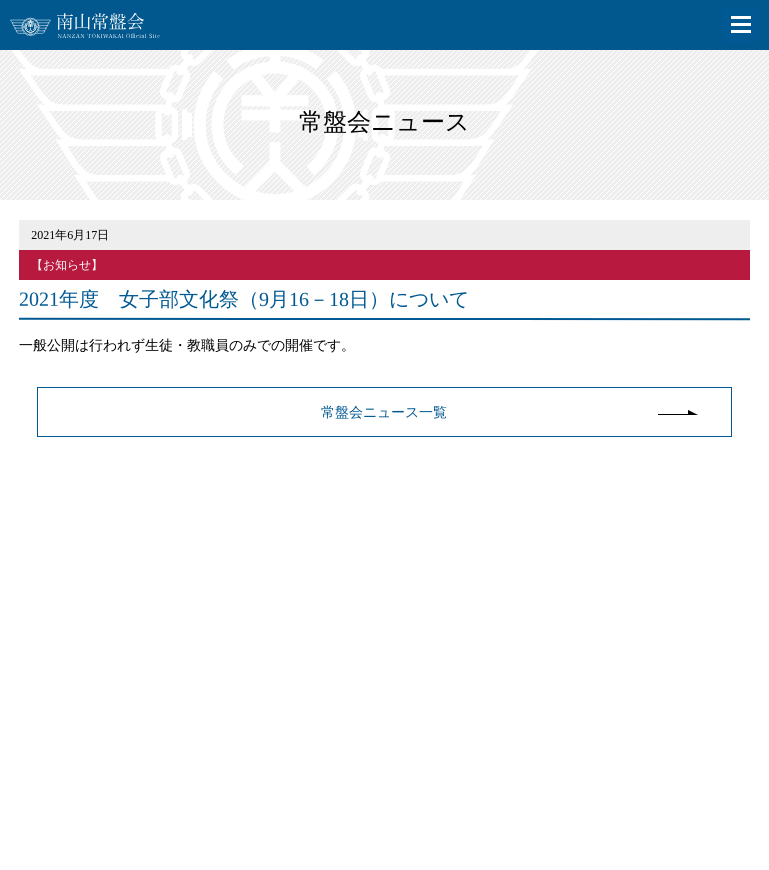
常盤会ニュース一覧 (384, 412)
